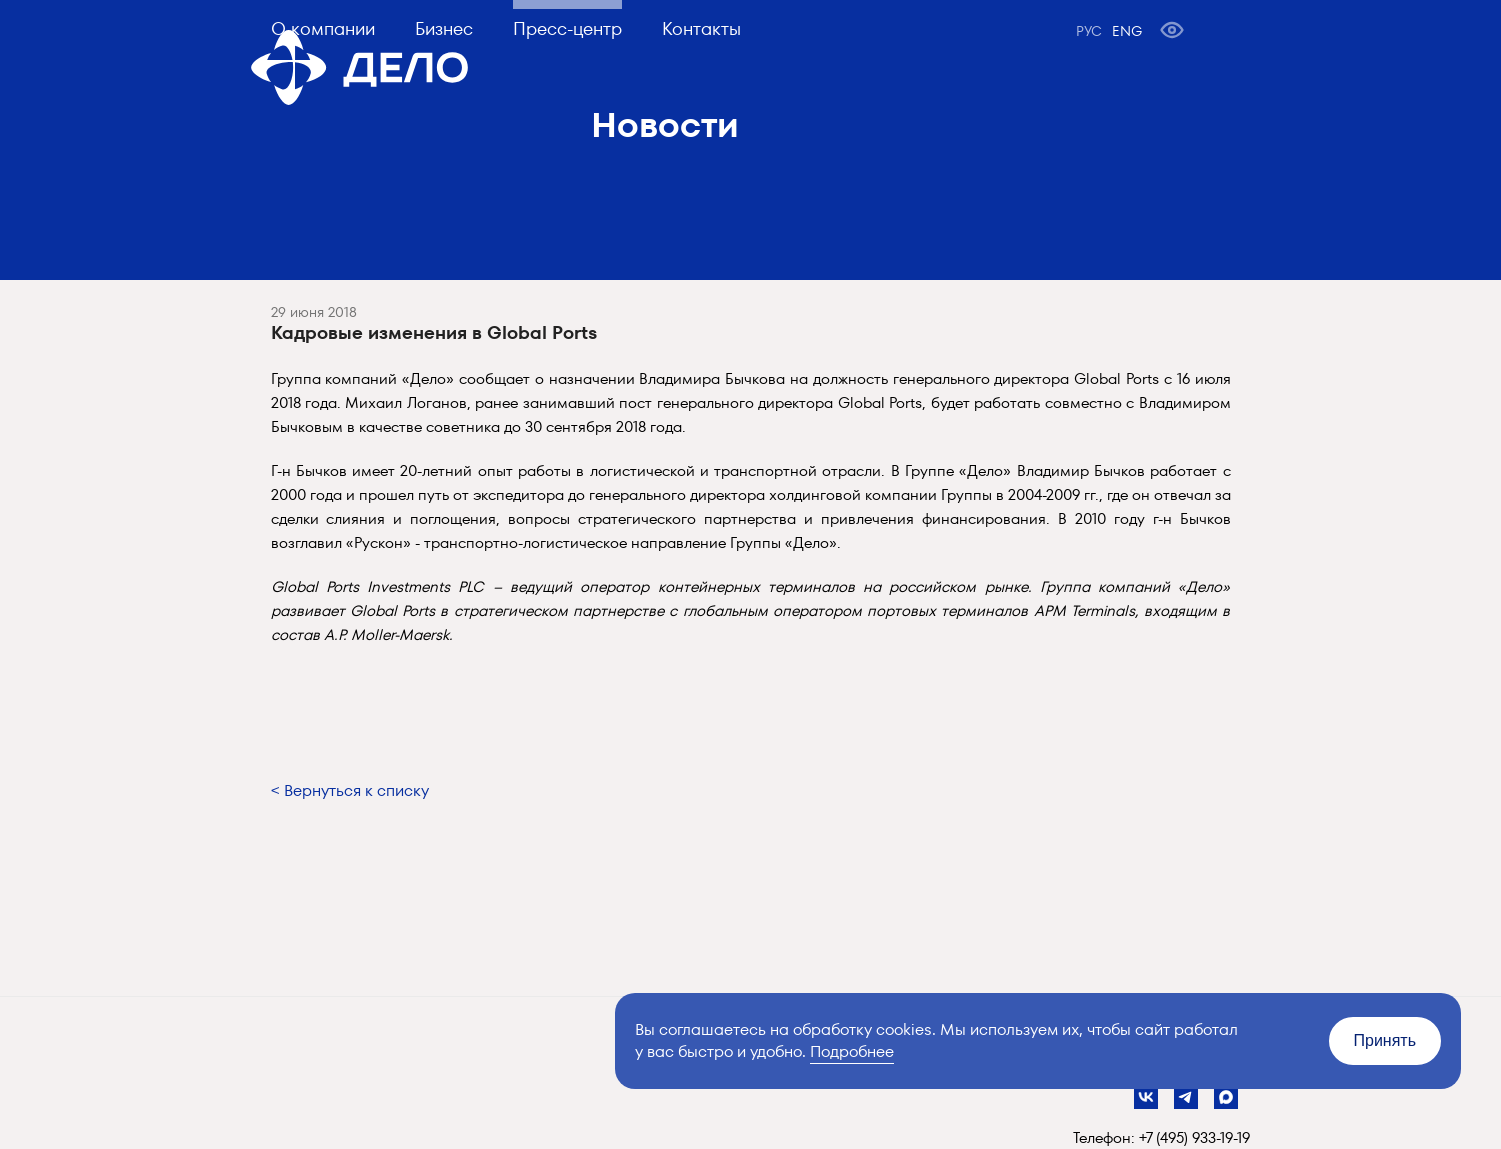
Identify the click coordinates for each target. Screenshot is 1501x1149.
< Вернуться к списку (350, 790)
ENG (1127, 31)
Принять (1385, 1040)
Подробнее (852, 1051)
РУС (1089, 31)
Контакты (701, 28)
